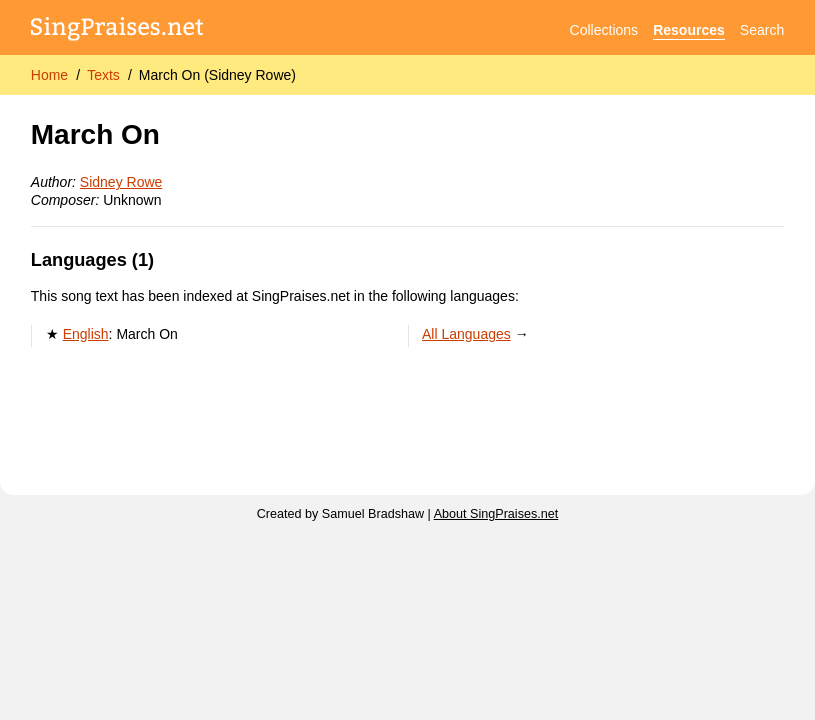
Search (762, 30)
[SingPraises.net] (117, 30)
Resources (689, 30)
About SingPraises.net (496, 514)
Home (49, 75)
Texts (103, 75)
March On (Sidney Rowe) (217, 75)
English (86, 334)
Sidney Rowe (121, 182)
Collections (604, 30)
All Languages (466, 334)
